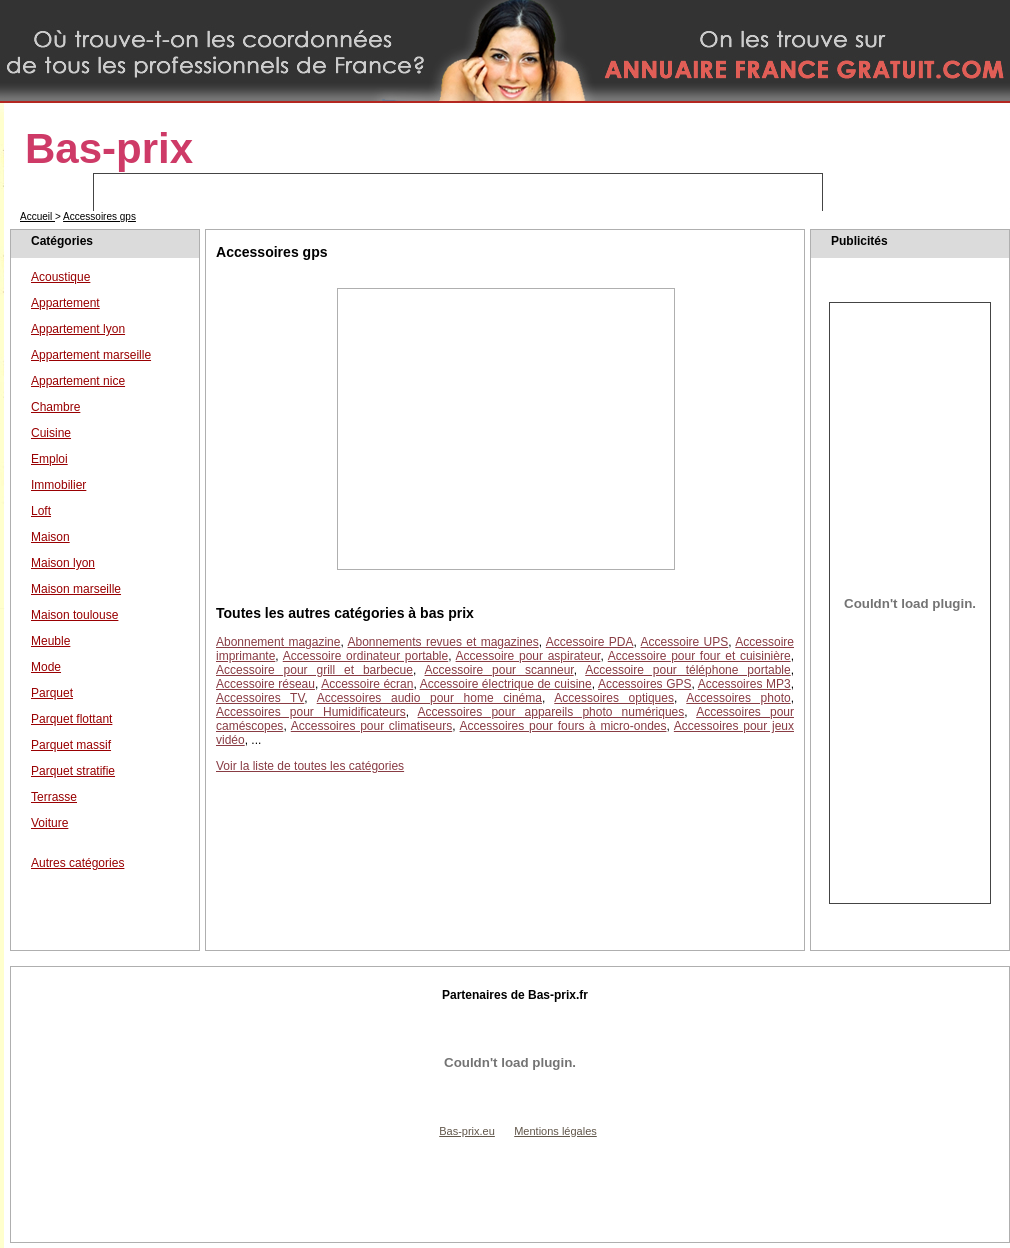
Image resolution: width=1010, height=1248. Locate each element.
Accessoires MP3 (744, 684)
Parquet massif (71, 745)
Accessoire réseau (265, 684)
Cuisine (51, 433)
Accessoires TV (260, 698)
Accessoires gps (99, 216)
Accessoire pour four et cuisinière (699, 656)
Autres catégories (77, 863)
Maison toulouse (74, 615)
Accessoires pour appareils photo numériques (551, 712)
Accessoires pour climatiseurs (371, 726)
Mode (46, 667)
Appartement (65, 303)
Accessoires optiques (614, 698)
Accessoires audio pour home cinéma (429, 698)
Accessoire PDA (590, 642)
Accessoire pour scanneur (499, 670)
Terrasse (54, 797)
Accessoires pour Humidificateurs (311, 712)
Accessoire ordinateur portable (365, 656)
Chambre (55, 407)
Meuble (50, 641)
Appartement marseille (91, 355)
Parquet (52, 693)
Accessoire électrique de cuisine (506, 684)
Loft (41, 511)
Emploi (49, 459)
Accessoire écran (367, 684)
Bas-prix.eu (467, 1131)
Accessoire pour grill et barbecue (314, 670)
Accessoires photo (738, 698)
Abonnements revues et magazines (443, 642)
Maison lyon (63, 563)
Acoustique (60, 277)
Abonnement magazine (278, 642)
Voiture (49, 823)
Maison (50, 537)
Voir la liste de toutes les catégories (310, 766)
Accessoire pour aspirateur (528, 656)
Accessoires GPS (645, 684)
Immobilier (58, 485)
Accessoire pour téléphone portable (687, 670)
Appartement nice (78, 381)
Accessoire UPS (685, 642)
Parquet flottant (71, 719)
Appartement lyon (78, 329)
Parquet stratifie (73, 771)
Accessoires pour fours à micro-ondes (563, 726)
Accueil (37, 216)
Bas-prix (109, 148)
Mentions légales (555, 1131)
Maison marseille (76, 589)
